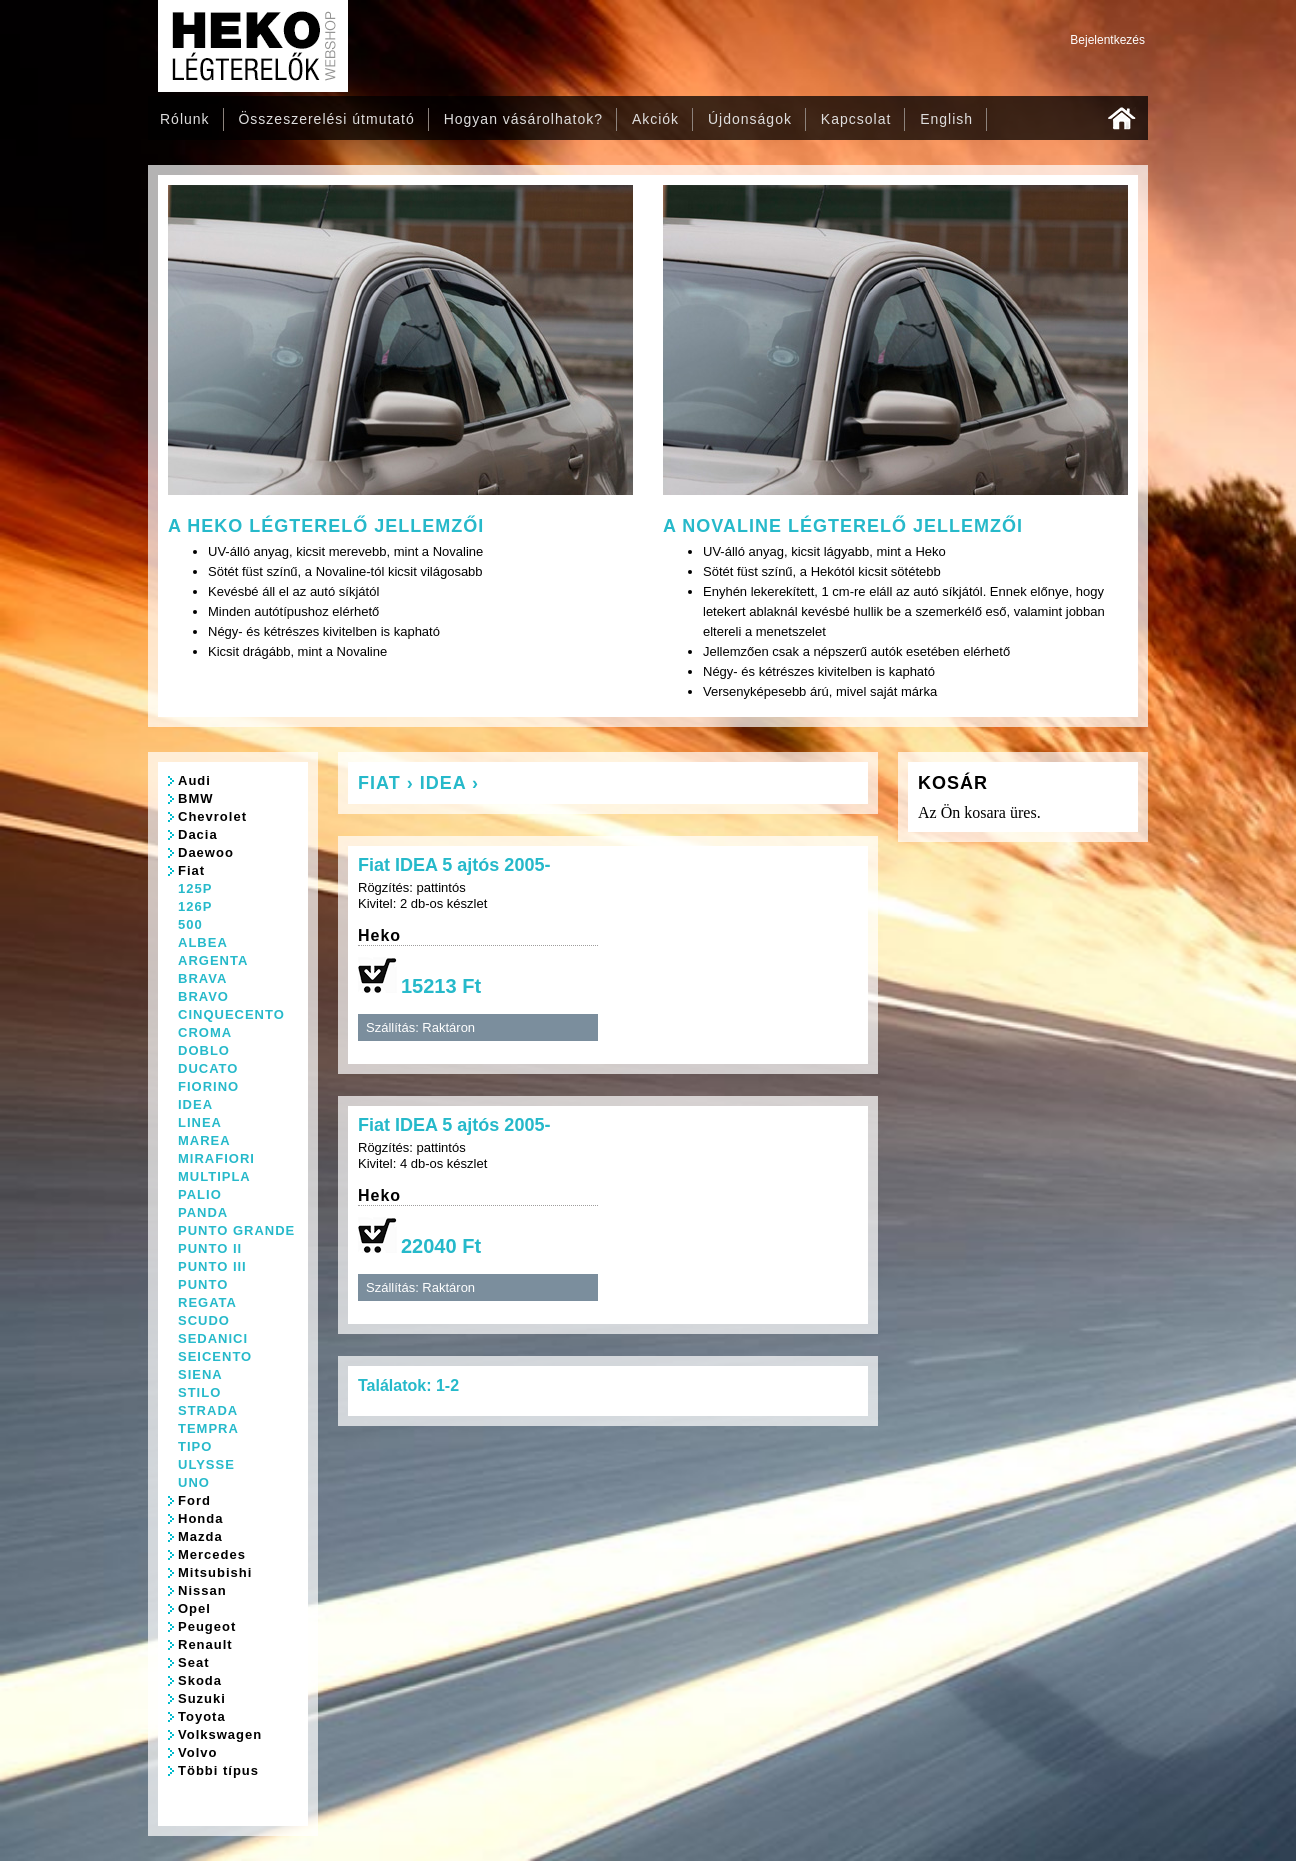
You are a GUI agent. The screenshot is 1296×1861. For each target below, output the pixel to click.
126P (195, 906)
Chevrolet (212, 816)
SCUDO (204, 1320)
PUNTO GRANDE (236, 1230)
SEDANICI (213, 1338)
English (946, 119)
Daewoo (206, 852)
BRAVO (203, 996)
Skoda (200, 1680)
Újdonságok (750, 119)
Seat (193, 1662)
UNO (194, 1482)
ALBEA (203, 942)
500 (190, 924)
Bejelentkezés (1107, 40)
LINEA (200, 1122)
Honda (200, 1518)
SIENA (200, 1374)
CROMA (205, 1032)
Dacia (198, 834)
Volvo (197, 1752)
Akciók (655, 119)
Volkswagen (220, 1734)
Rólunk (185, 119)
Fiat (191, 870)
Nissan (202, 1590)
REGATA (207, 1302)
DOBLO (204, 1050)
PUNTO (203, 1284)
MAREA (204, 1140)
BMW (196, 798)
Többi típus (218, 1770)
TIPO (195, 1446)
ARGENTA (213, 960)
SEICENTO (215, 1356)
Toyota (202, 1716)
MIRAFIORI (216, 1158)
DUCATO (208, 1068)
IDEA (195, 1104)
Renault (205, 1644)
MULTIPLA (214, 1176)
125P (195, 888)
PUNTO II (210, 1248)
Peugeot (207, 1626)
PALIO (200, 1194)
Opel (194, 1608)
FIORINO (208, 1086)
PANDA (203, 1212)
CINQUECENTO (231, 1014)
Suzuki (202, 1698)
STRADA (208, 1410)
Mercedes (212, 1554)
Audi (194, 780)
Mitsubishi (215, 1572)
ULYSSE (206, 1464)
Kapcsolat (856, 119)
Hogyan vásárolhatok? (523, 119)
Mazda (200, 1536)
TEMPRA (208, 1428)
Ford (194, 1500)
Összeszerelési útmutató (326, 119)
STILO (199, 1392)
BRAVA (202, 978)
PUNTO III (212, 1266)
